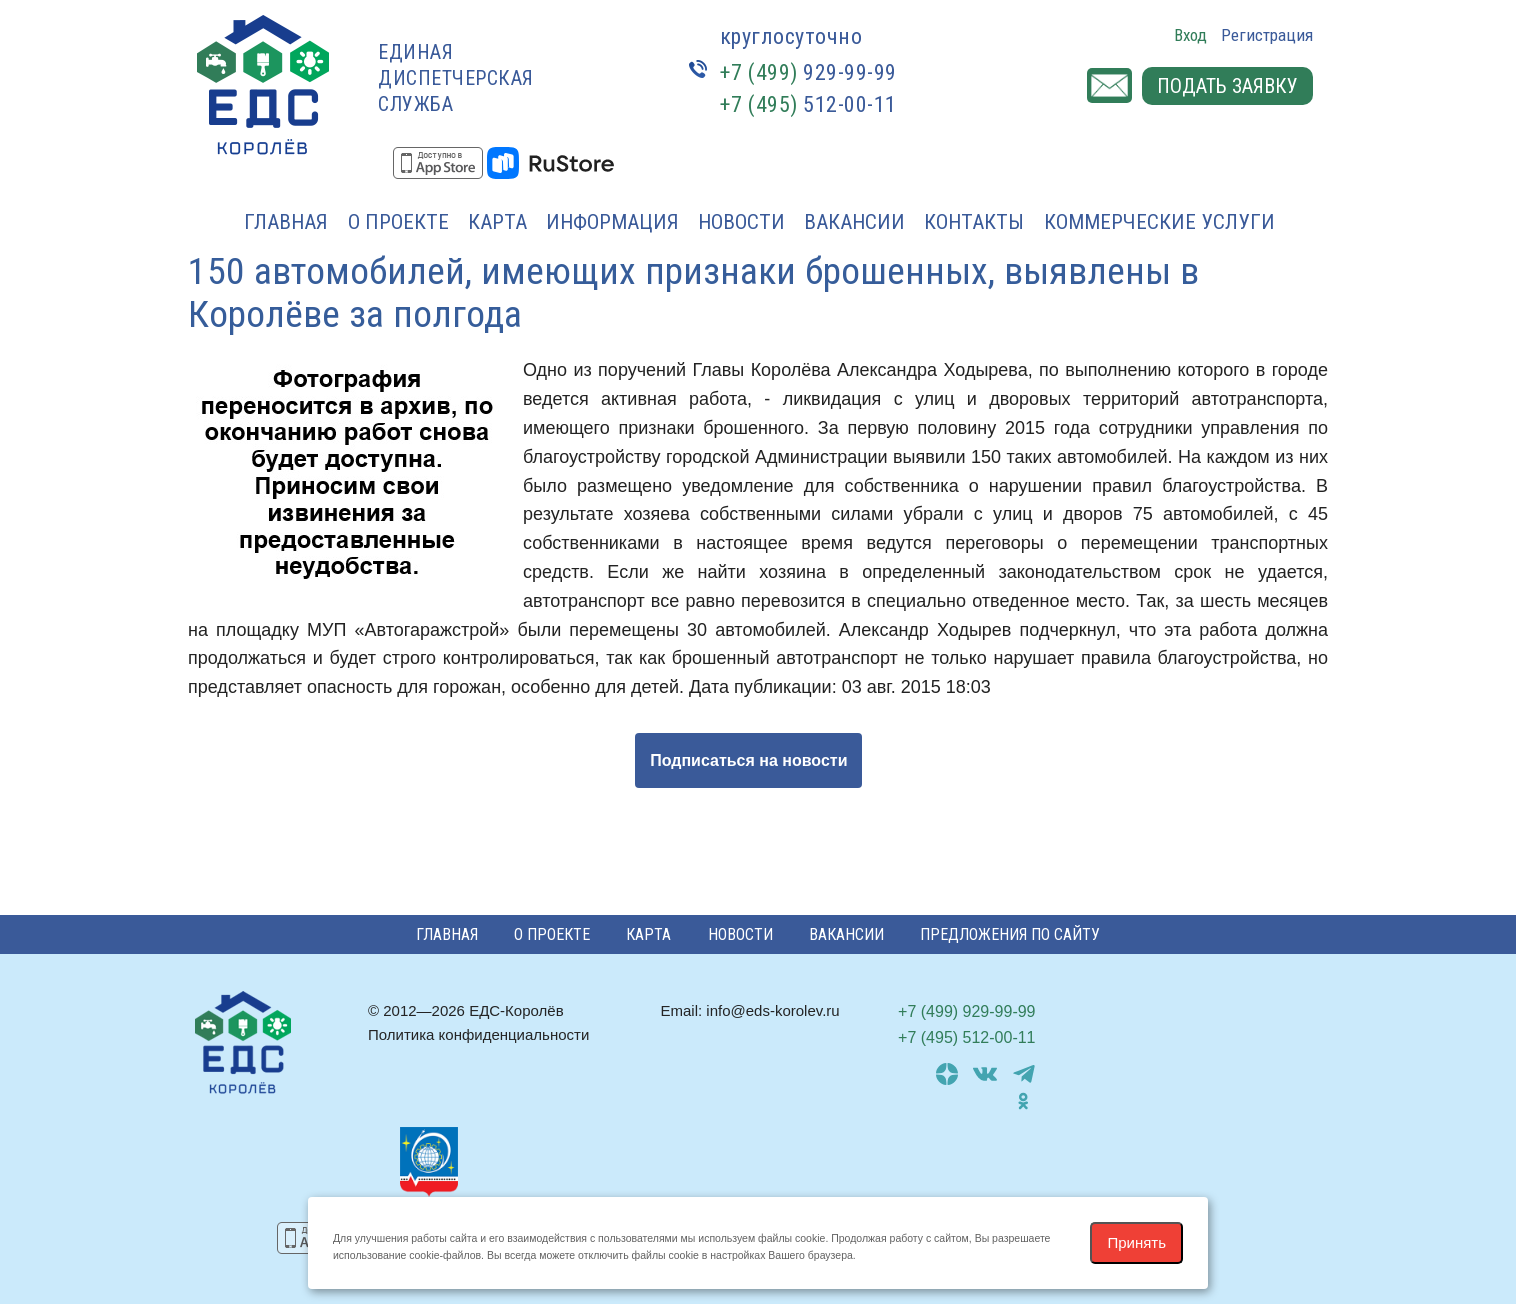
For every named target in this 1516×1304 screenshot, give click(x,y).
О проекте (398, 222)
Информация (612, 222)
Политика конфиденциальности (478, 1034)
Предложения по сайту (1010, 934)
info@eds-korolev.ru (772, 1010)
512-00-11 (808, 104)
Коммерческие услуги (1159, 222)
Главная (286, 222)
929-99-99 (808, 72)
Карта (497, 222)
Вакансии (854, 222)
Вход (1190, 35)
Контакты (974, 222)
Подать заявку (1227, 86)
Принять (1136, 1242)
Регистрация (1267, 35)
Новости (741, 222)
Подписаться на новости (748, 760)
